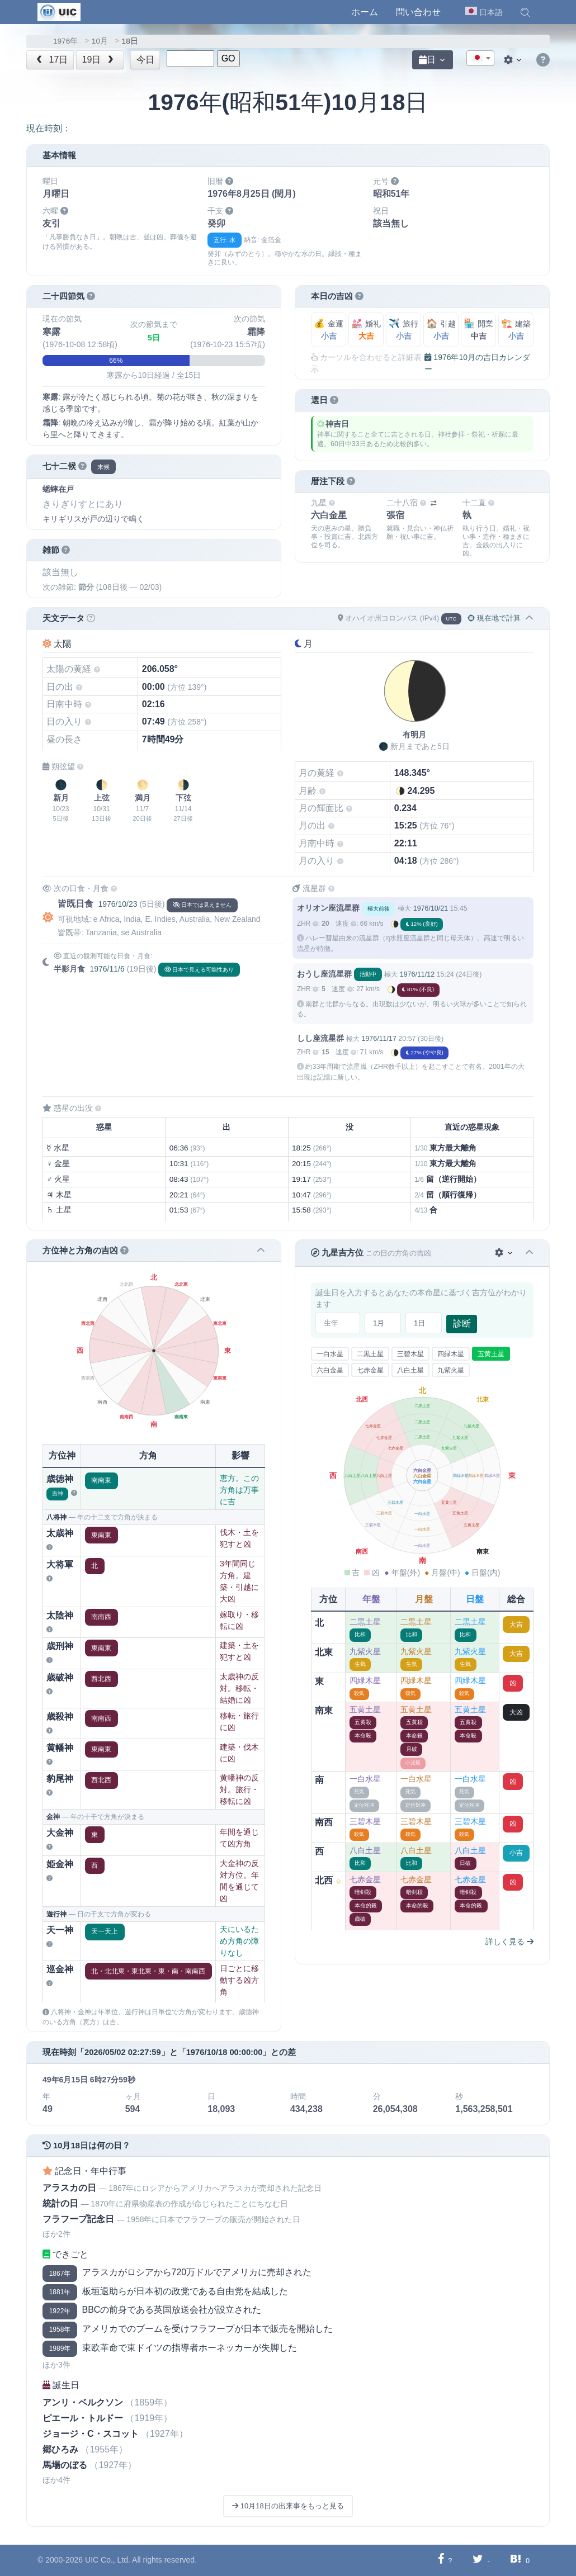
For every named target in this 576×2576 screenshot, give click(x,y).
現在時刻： (48, 128)
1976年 (65, 41)
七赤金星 (370, 1370)
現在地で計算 (494, 618)
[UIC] (59, 11)
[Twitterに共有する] (478, 2560)
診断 (462, 1323)
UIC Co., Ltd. (107, 2559)
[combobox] (480, 58)
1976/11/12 (417, 974)
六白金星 (330, 1370)
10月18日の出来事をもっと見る (288, 2506)
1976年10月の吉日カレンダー (477, 363)
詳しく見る (509, 1941)
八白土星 (410, 1370)
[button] (525, 12)
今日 (145, 59)
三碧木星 (410, 1354)
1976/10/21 (430, 908)
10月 (100, 41)
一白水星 (330, 1354)
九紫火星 (450, 1370)
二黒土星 (370, 1354)
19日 (99, 59)
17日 (51, 59)
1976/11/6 (106, 968)
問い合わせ (418, 12)
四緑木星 (450, 1354)
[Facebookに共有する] (441, 2560)
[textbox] (480, 59)
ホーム (364, 12)
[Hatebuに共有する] (515, 2560)
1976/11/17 (378, 1039)
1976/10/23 (117, 903)
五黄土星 (491, 1354)
